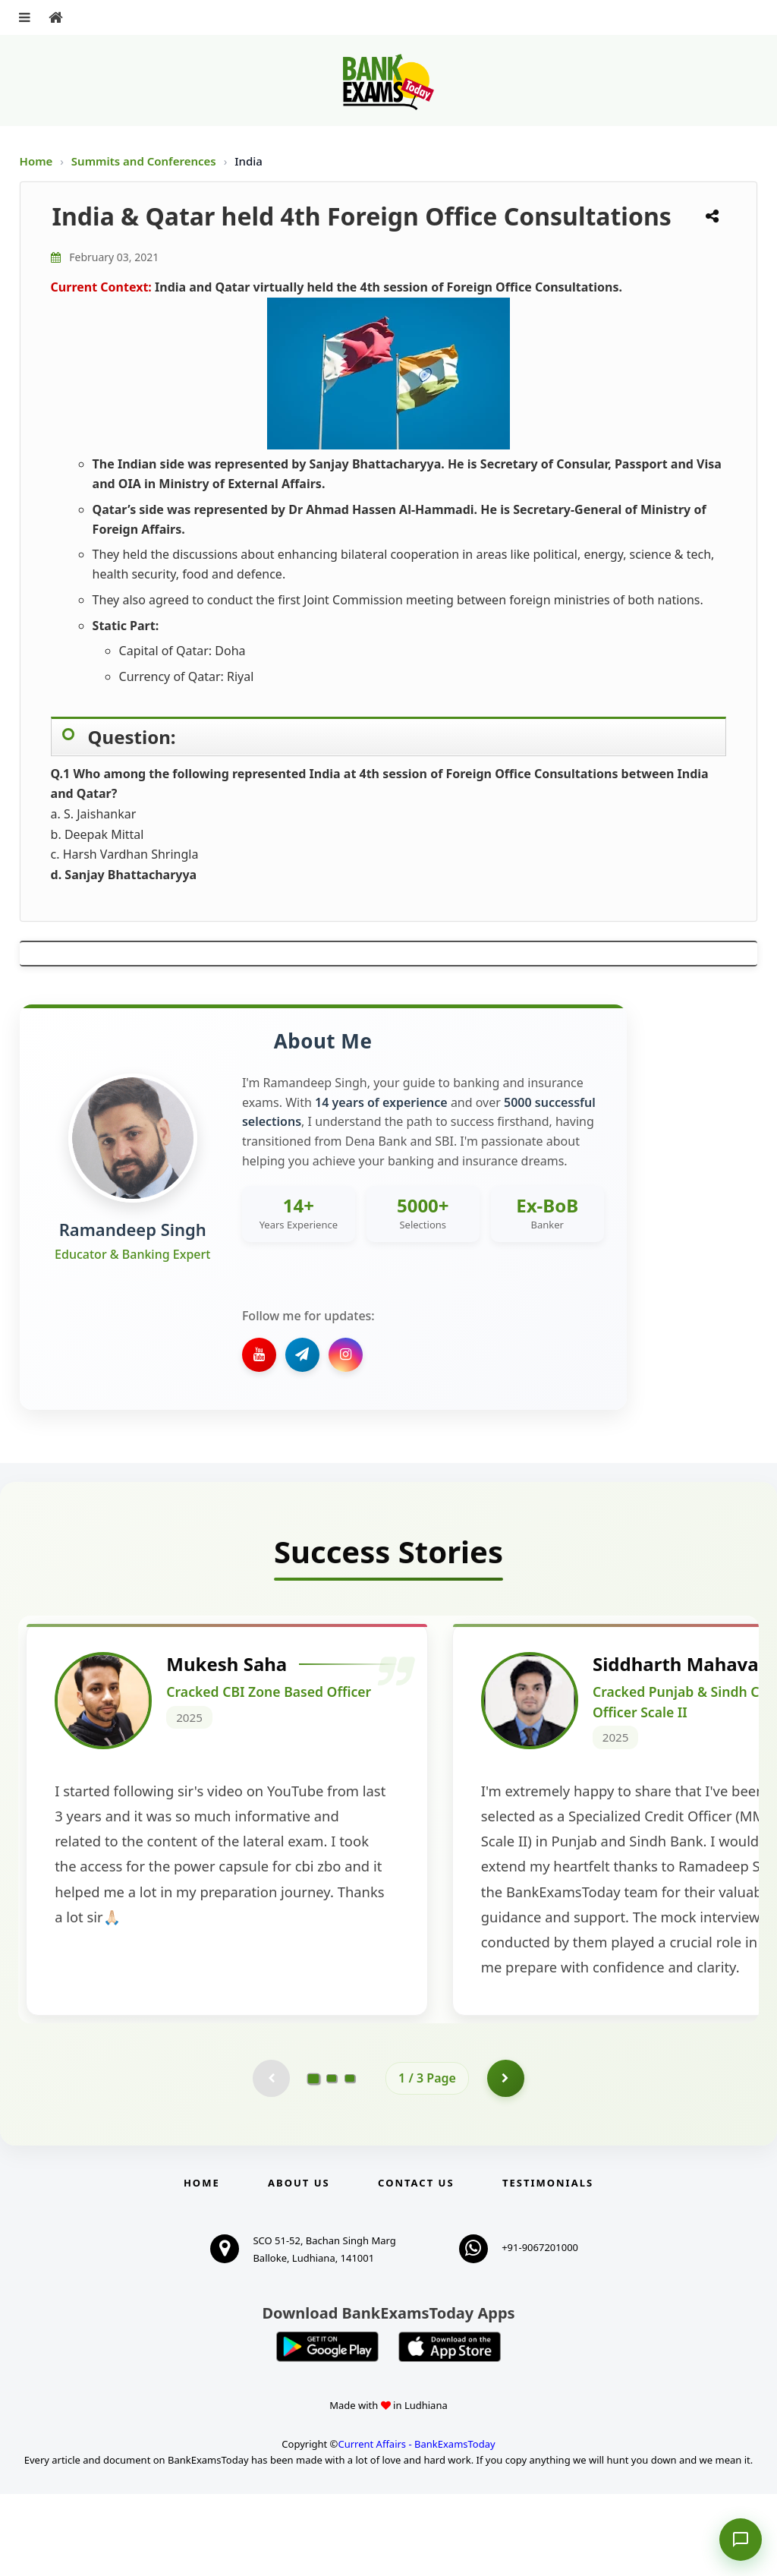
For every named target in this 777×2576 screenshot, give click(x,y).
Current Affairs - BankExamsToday (416, 2526)
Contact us (416, 2265)
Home (36, 161)
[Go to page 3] (349, 2160)
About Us (299, 2265)
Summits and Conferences (145, 161)
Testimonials (547, 2265)
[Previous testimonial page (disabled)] (271, 2160)
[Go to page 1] (313, 2160)
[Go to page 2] (331, 2160)
